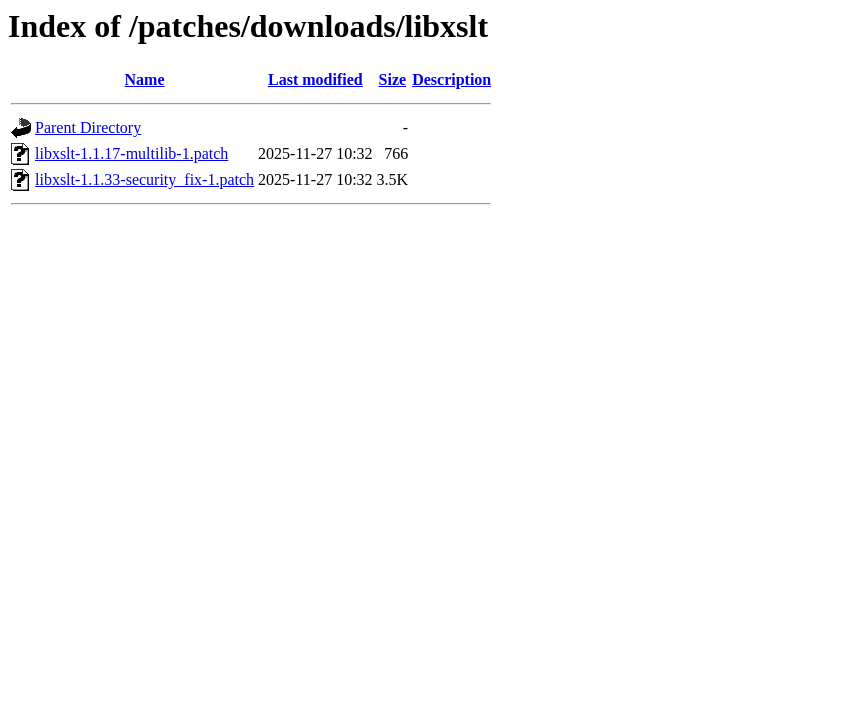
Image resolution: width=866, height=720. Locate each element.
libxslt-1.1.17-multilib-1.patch (131, 153)
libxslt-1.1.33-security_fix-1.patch (144, 179)
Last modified (315, 79)
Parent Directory (88, 127)
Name (145, 79)
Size (393, 79)
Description (451, 79)
